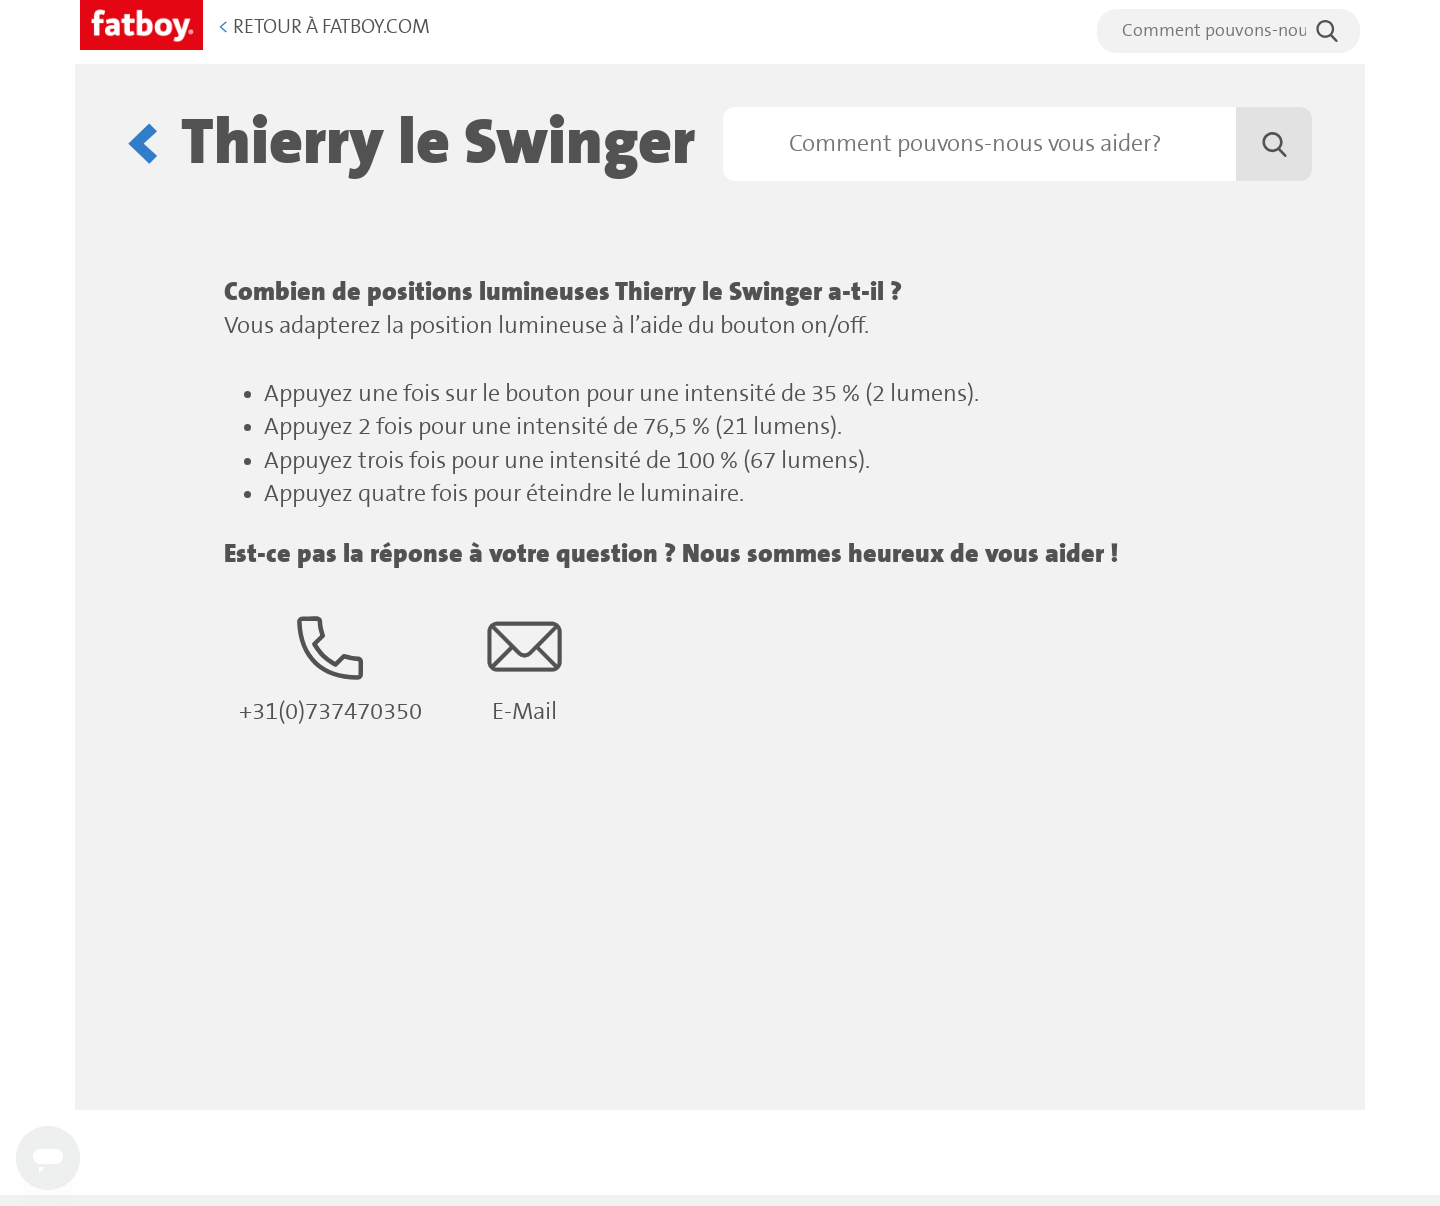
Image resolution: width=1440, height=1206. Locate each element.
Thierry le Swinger (438, 143)
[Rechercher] (1017, 144)
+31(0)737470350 (330, 667)
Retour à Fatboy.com (324, 27)
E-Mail (524, 667)
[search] (1228, 31)
